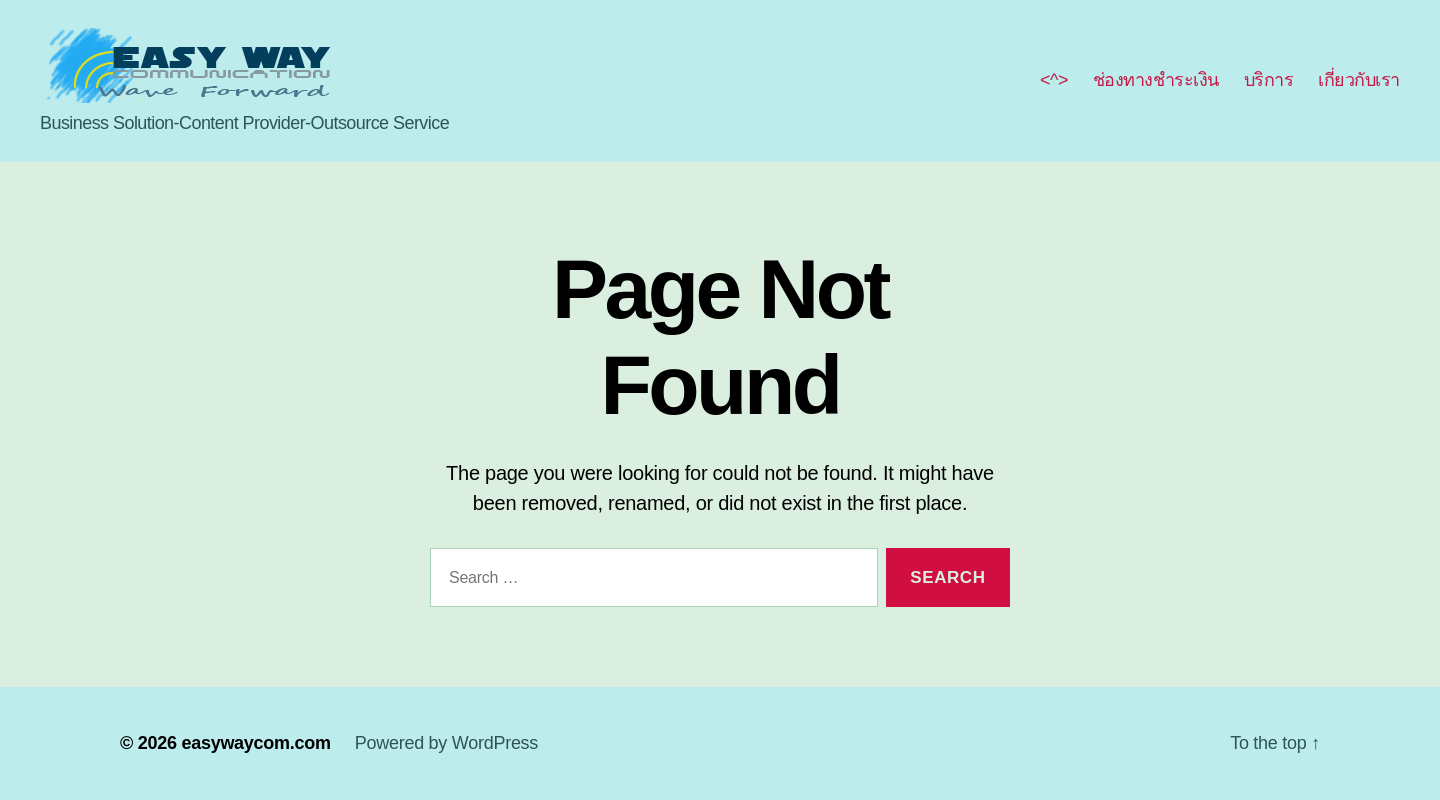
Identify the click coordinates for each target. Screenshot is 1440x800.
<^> (1054, 80)
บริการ (1269, 80)
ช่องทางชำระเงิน (1156, 80)
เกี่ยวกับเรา (1359, 80)
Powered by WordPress (446, 743)
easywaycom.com (255, 743)
